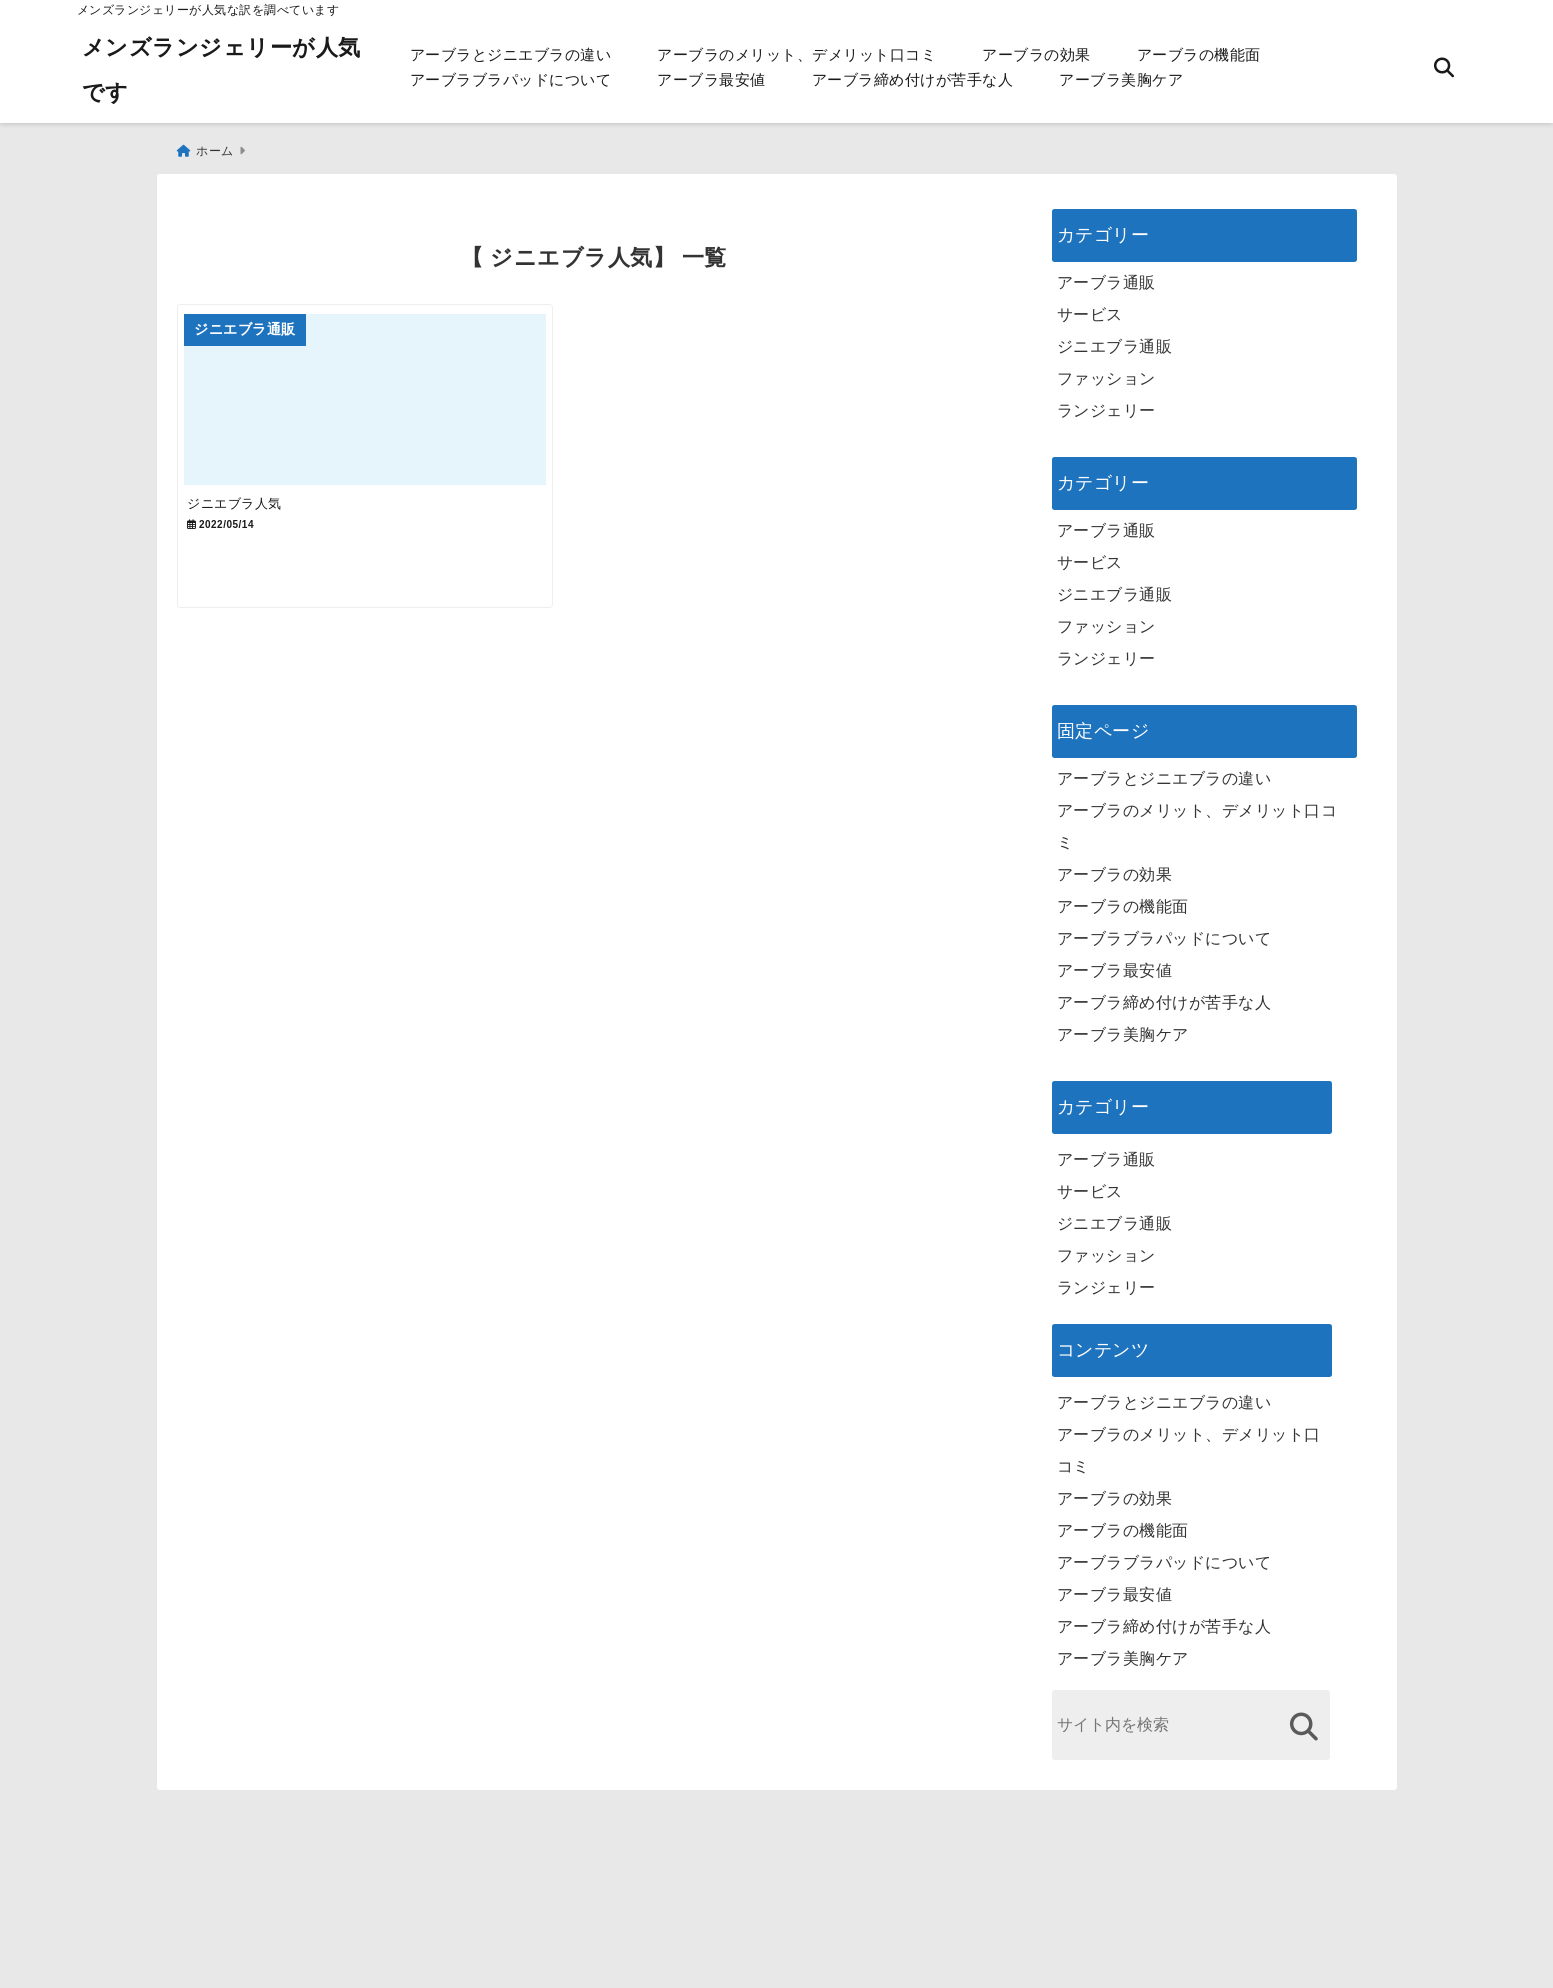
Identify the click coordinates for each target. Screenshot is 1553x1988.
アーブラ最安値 (711, 79)
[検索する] (1304, 1717)
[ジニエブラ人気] (384, 402)
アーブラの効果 (1036, 54)
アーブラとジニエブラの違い (511, 54)
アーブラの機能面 (1199, 54)
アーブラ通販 (1106, 273)
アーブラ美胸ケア (1121, 79)
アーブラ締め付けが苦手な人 (913, 79)
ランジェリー (1106, 401)
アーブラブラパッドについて (511, 79)
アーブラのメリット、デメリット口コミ (796, 54)
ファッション (1106, 369)
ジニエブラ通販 (1115, 337)
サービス (1090, 305)
